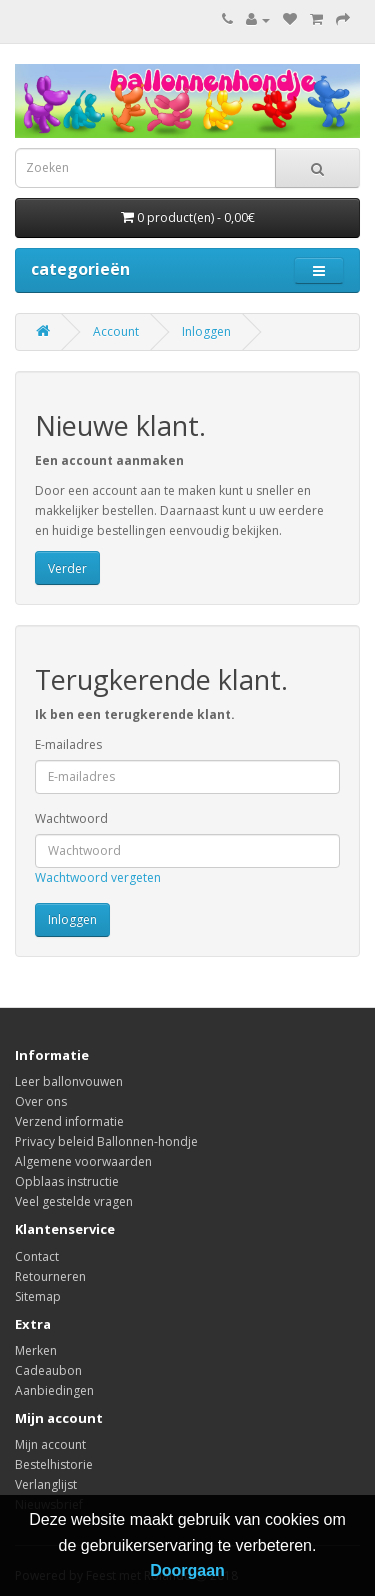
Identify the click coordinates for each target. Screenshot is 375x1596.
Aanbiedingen (54, 1390)
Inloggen (206, 331)
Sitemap (38, 1296)
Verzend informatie (69, 1121)
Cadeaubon (48, 1370)
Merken (36, 1350)
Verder (67, 568)
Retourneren (50, 1276)
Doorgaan (187, 1570)
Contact (37, 1256)
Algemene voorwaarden (83, 1161)
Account (116, 331)
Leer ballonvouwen (69, 1081)
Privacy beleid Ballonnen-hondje (106, 1141)
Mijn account (50, 1444)
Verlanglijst (46, 1484)
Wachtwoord (71, 818)
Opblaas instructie (67, 1181)
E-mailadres (68, 744)
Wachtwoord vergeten (98, 877)
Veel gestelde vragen (74, 1201)
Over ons (41, 1101)
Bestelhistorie (54, 1464)
